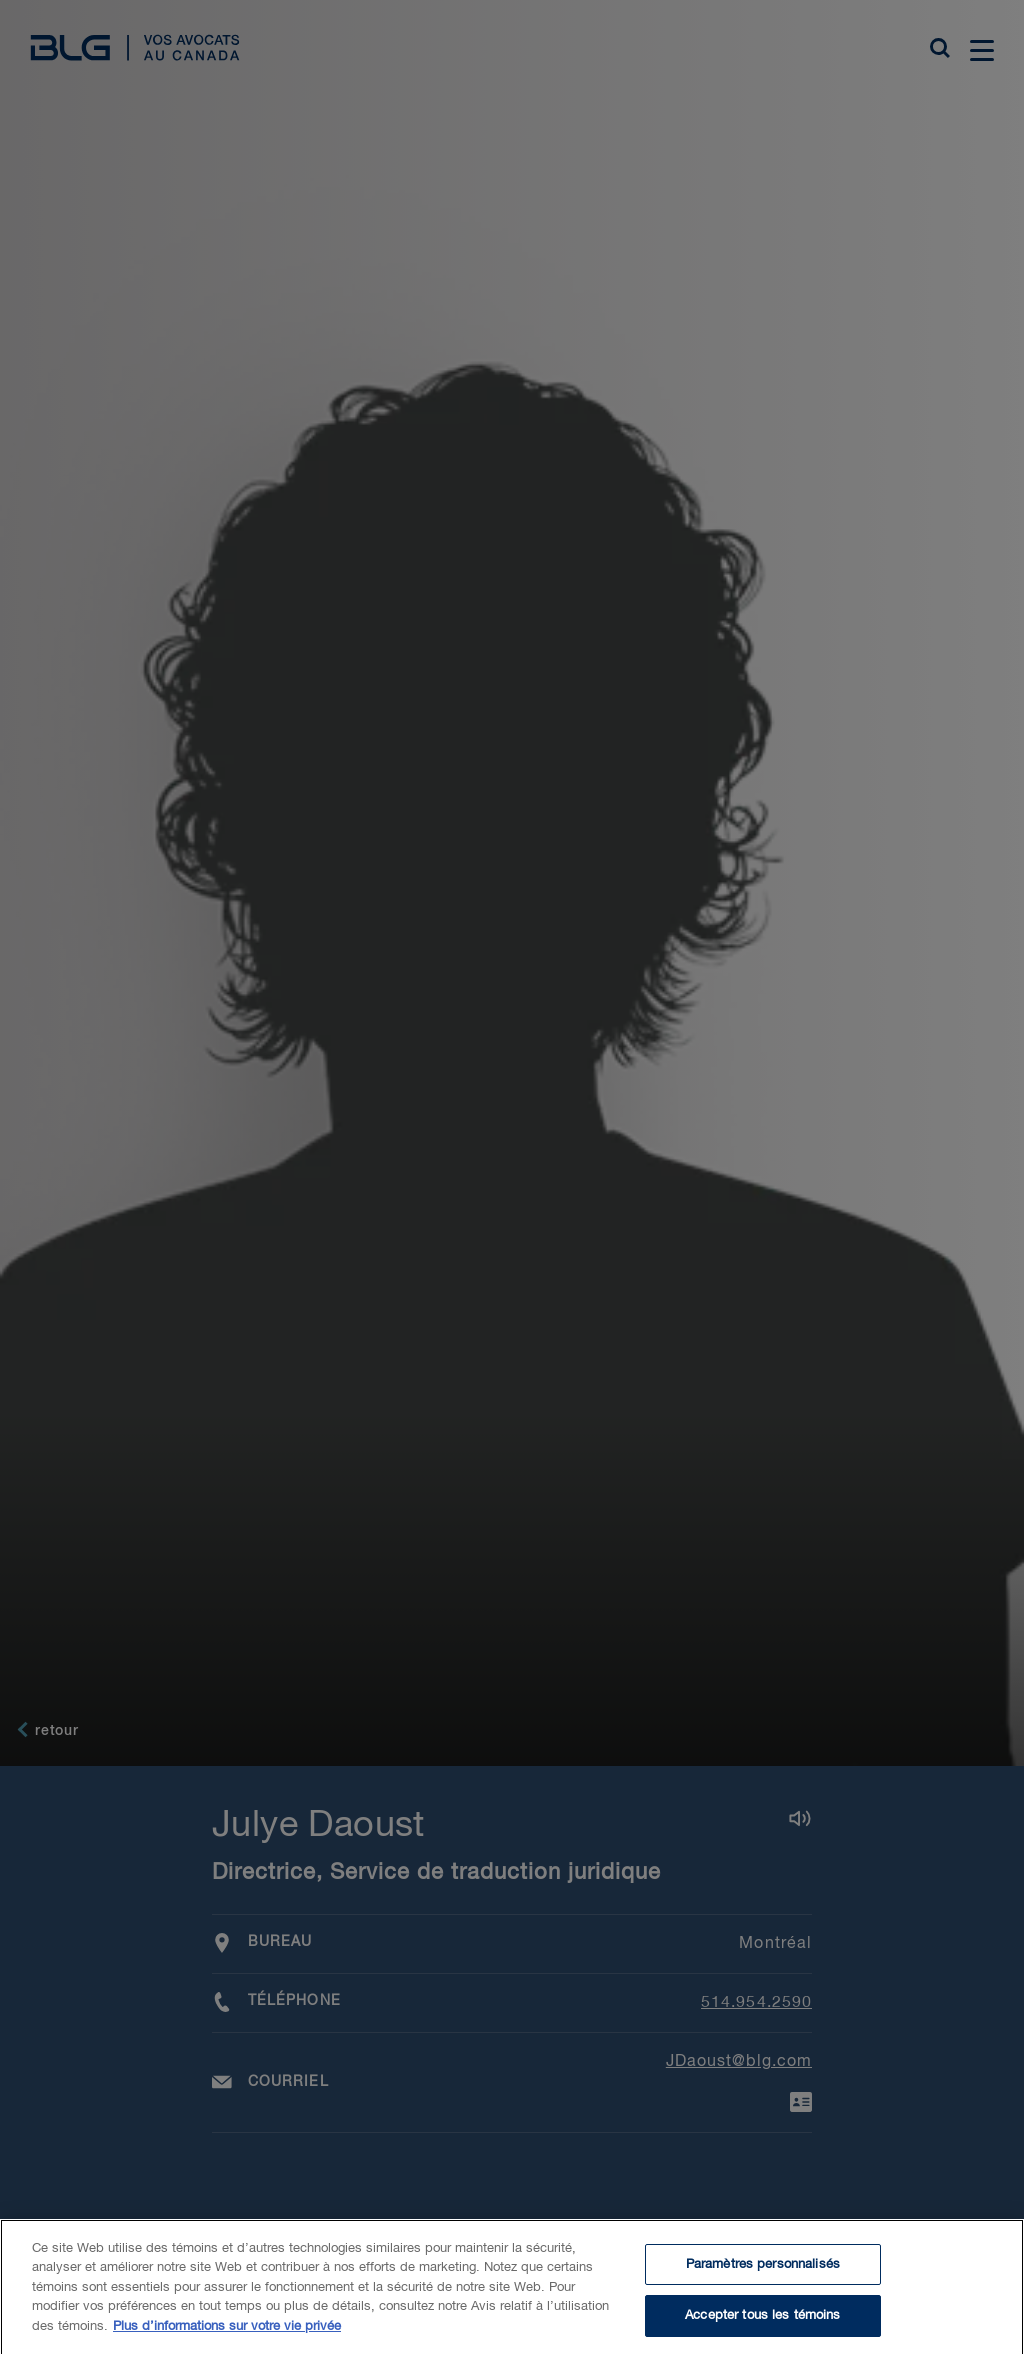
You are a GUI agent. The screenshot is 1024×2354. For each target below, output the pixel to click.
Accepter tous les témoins (762, 2332)
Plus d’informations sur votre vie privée (227, 2343)
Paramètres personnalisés (763, 2281)
